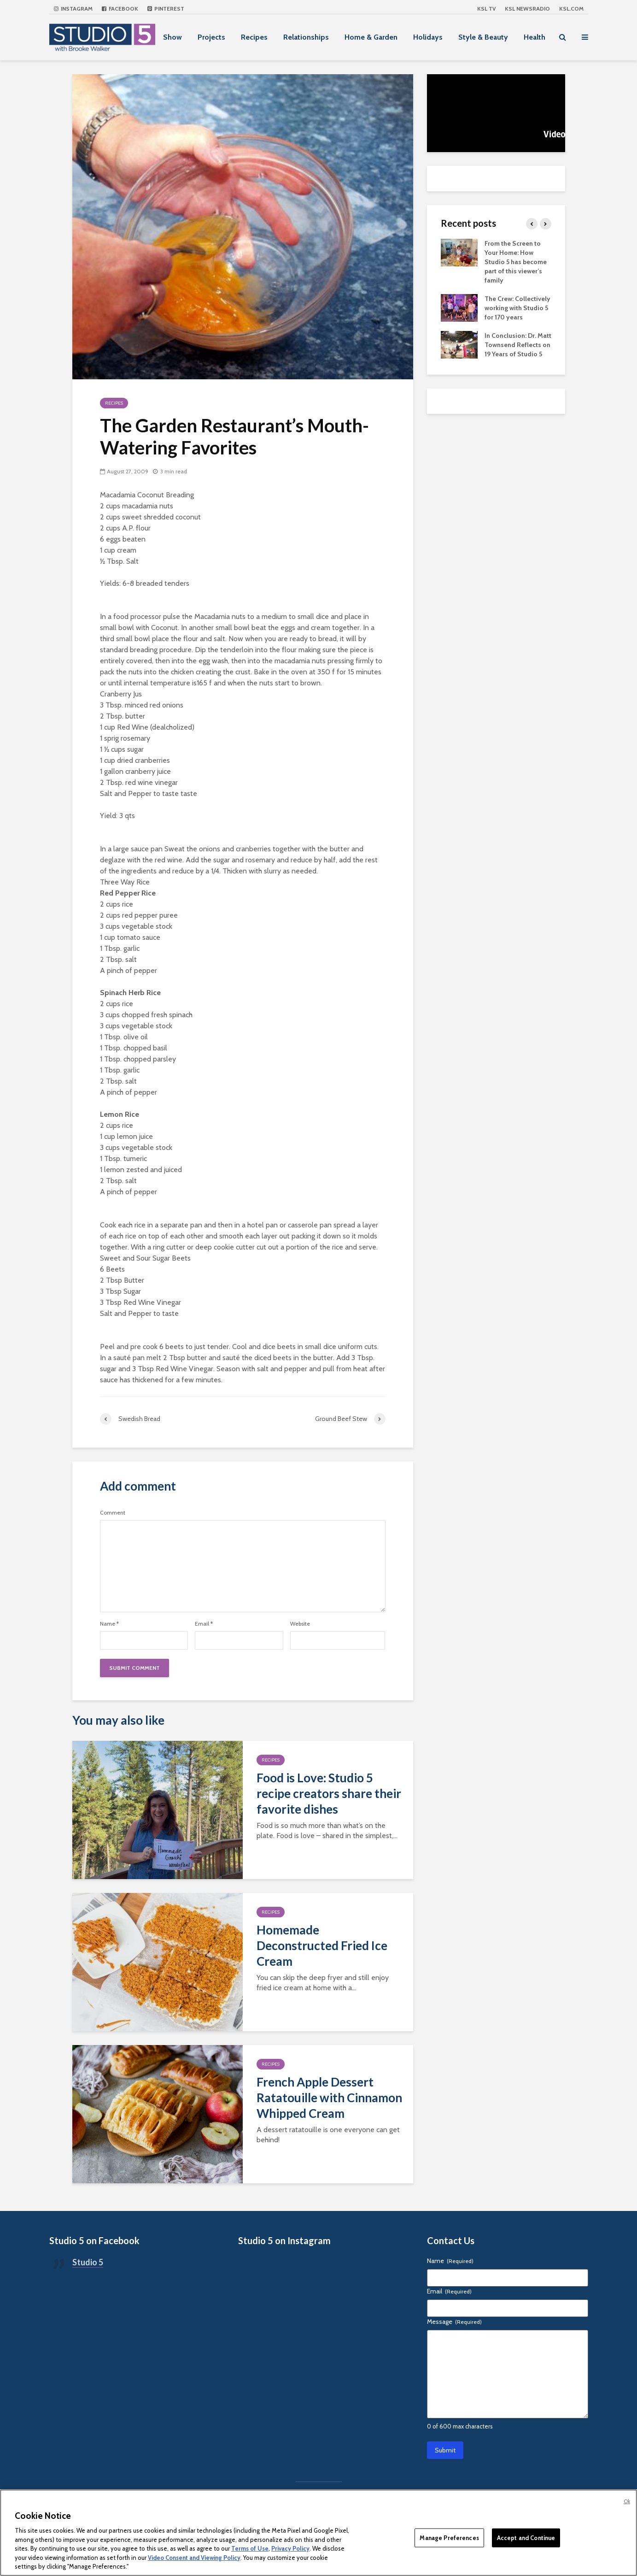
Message (454, 2321)
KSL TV (486, 8)
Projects (211, 37)
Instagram (73, 8)
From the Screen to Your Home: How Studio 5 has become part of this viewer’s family (516, 261)
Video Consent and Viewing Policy (194, 2557)
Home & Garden (371, 37)
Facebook (120, 8)
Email (204, 1624)
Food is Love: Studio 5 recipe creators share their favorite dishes (329, 1793)
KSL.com (571, 8)
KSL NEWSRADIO (527, 8)
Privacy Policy (290, 2548)
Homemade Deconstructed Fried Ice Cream (322, 1945)
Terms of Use (250, 2548)
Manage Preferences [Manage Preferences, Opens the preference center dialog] (449, 2537)
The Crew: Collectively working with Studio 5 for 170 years (517, 308)
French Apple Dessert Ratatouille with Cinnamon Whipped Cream (329, 2098)
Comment (112, 1512)
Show (172, 37)
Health (534, 37)
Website (300, 1624)
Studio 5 (87, 2262)
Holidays (428, 37)
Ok (627, 2501)
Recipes (254, 37)
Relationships (306, 37)
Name (109, 1624)
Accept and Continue (526, 2537)
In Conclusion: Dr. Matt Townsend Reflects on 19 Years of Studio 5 (518, 344)
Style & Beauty (483, 37)
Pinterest (165, 8)
